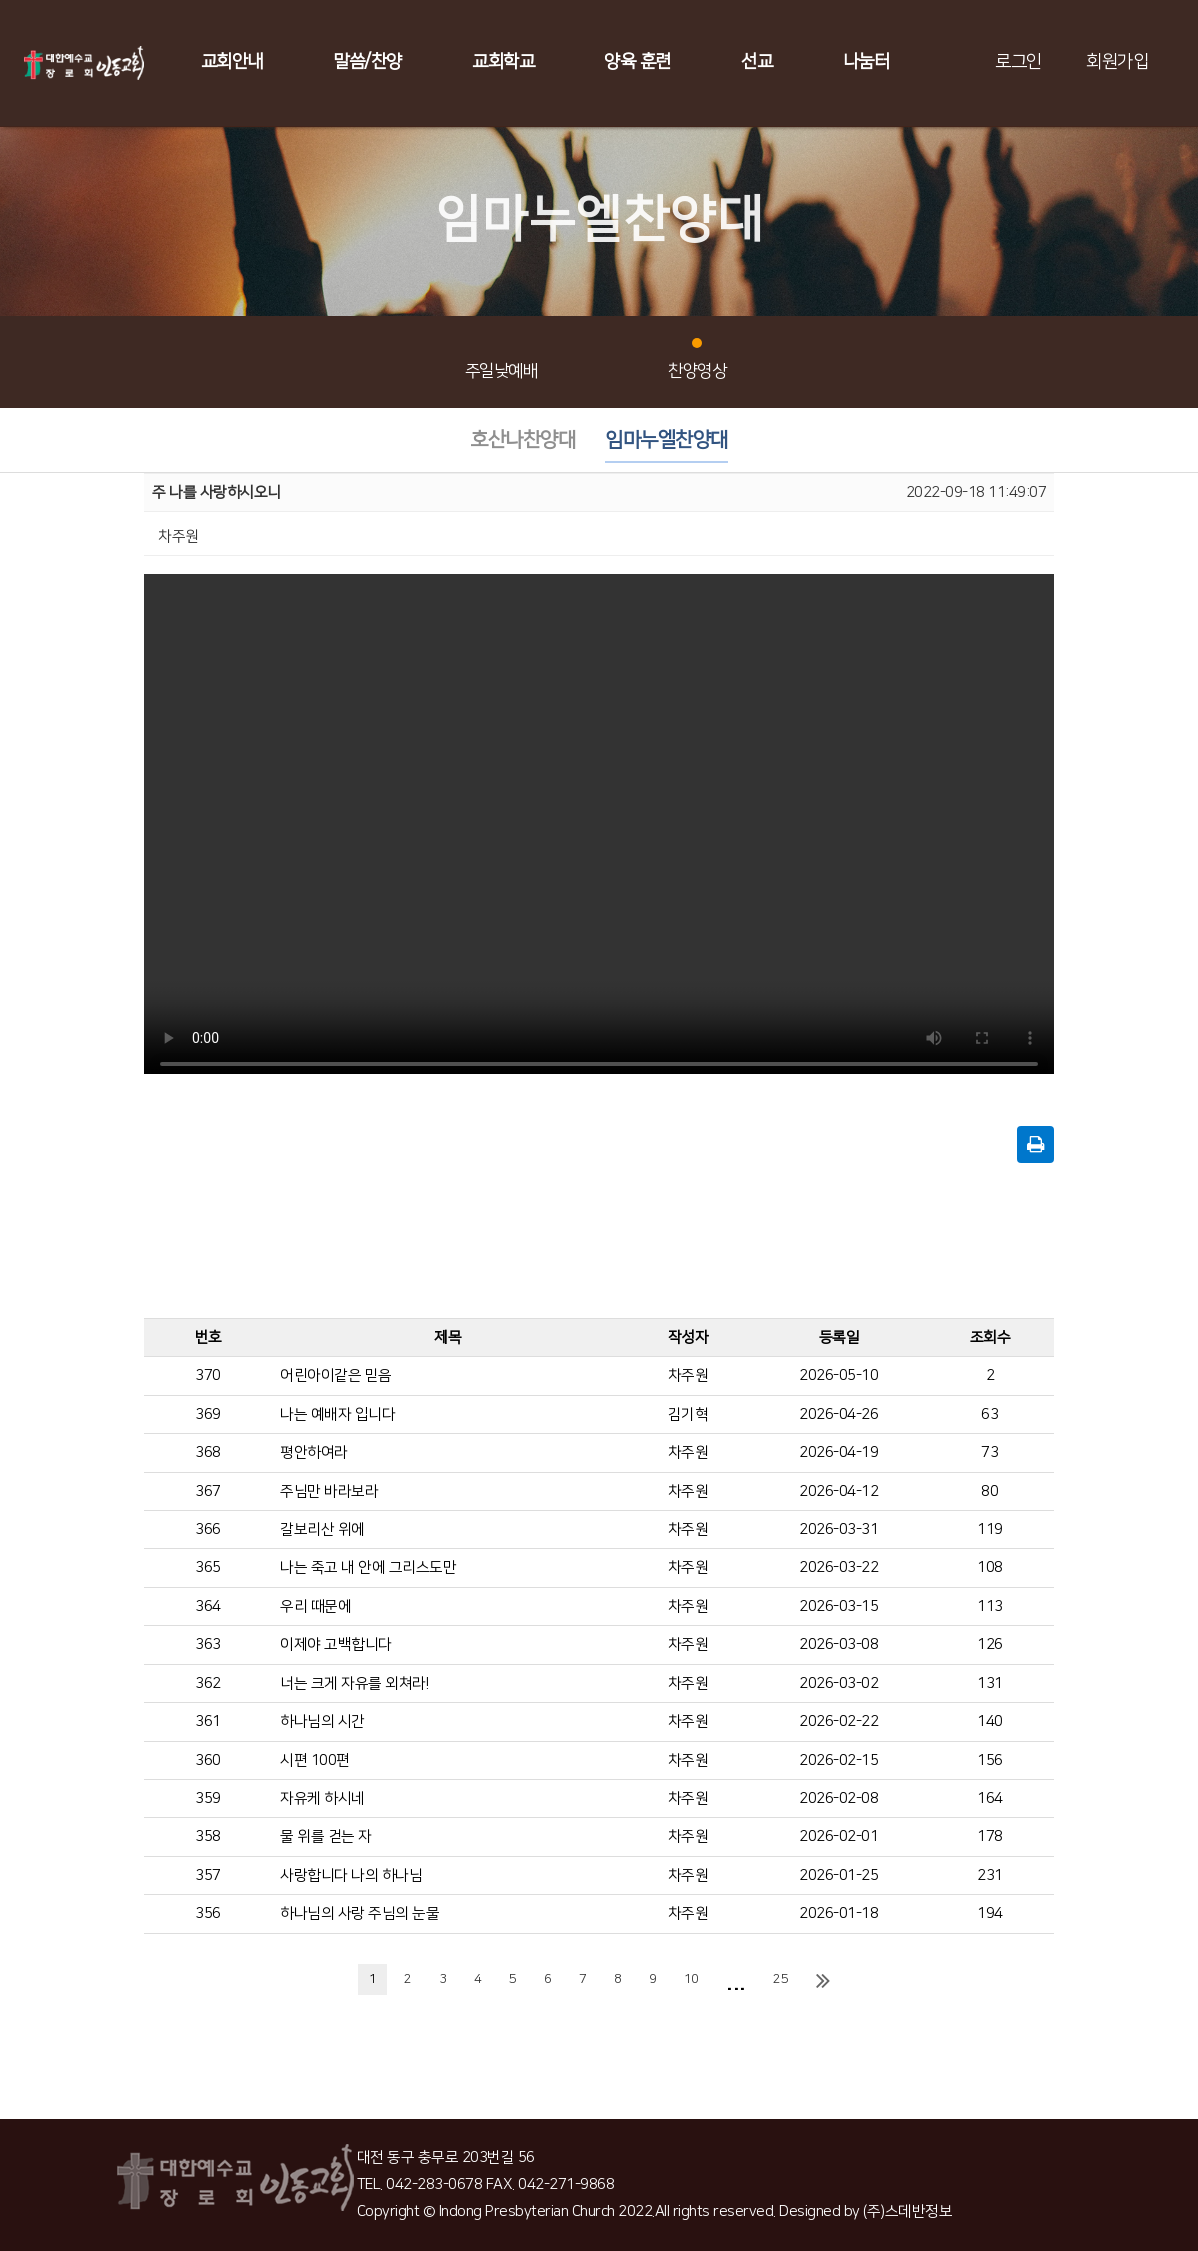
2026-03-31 (838, 1529)
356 (208, 1913)
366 (208, 1529)
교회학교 (503, 62)
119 (990, 1529)
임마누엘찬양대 (666, 440)
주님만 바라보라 (329, 1491)
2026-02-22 (838, 1721)
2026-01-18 (838, 1913)
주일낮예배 (501, 359)
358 (208, 1836)
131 (990, 1683)
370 (208, 1375)
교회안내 (232, 62)
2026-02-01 (838, 1836)
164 (990, 1798)
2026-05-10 (838, 1375)
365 (208, 1567)
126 (990, 1644)
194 (990, 1913)
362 (208, 1683)
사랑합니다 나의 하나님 (351, 1875)
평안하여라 (314, 1452)
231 (990, 1875)
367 (208, 1491)
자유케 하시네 (322, 1798)
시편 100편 (315, 1760)
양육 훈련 (637, 62)
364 (208, 1606)
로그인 (1018, 62)
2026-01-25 (838, 1875)
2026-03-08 (838, 1644)
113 (990, 1606)
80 (989, 1491)
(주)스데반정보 (907, 2211)
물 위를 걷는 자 (326, 1836)
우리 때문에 (315, 1606)
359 (208, 1798)
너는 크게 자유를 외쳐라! (354, 1683)
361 (208, 1721)
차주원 (688, 1375)
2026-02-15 (838, 1760)
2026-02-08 (838, 1798)
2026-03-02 (838, 1683)
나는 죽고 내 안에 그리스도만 (368, 1567)
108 (990, 1567)
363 (208, 1644)
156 (990, 1760)
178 (990, 1836)
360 (208, 1760)
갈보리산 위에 (322, 1529)
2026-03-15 (838, 1606)
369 (208, 1414)
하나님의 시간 (322, 1721)
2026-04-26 (838, 1414)
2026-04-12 (838, 1491)
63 (989, 1414)
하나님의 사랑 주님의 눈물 (359, 1913)
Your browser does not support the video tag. (599, 830)
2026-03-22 (838, 1567)
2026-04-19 (838, 1452)
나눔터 (866, 62)
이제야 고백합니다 (336, 1644)
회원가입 (1117, 62)
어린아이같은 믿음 (336, 1375)
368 (208, 1452)
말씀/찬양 (367, 62)
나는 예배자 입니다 (337, 1414)
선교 (756, 62)
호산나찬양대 (522, 440)
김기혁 (688, 1414)
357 (208, 1875)
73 (989, 1452)
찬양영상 (697, 359)
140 (990, 1721)
